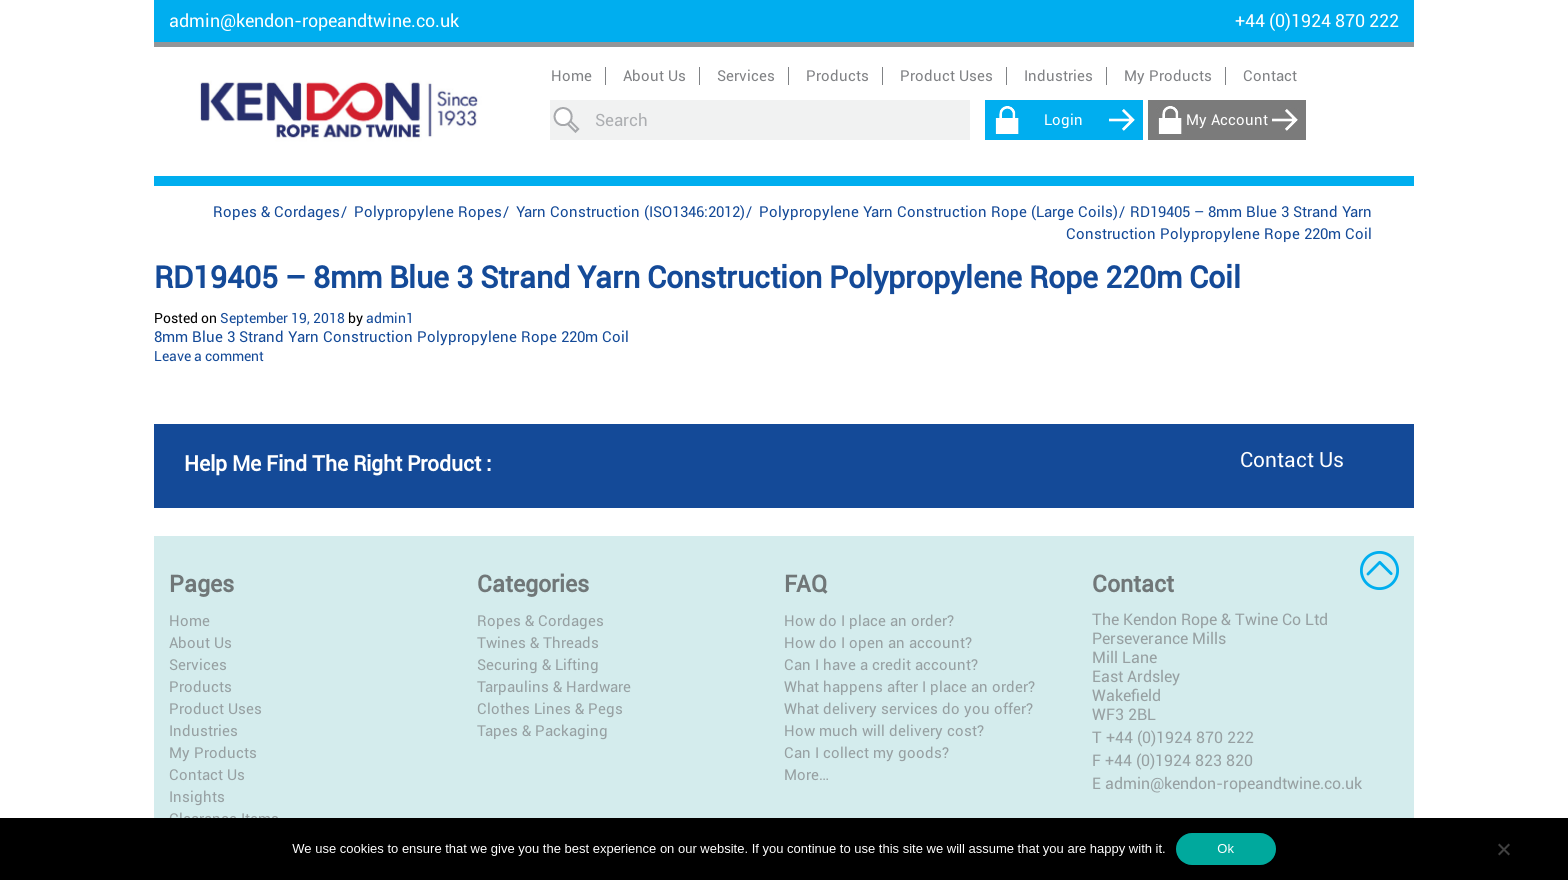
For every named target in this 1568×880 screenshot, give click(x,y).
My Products (1168, 76)
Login (1063, 120)
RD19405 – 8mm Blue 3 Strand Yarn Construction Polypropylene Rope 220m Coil (697, 277)
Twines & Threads (538, 643)
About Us (654, 76)
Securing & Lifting (538, 665)
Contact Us (207, 775)
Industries (203, 731)
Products (200, 687)
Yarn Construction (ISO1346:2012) (630, 212)
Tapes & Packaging (542, 731)
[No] (1503, 849)
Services (198, 665)
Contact (1270, 76)
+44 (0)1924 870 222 (1180, 737)
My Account (1227, 120)
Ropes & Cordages (276, 212)
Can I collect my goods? (866, 753)
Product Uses (215, 709)
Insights (197, 797)
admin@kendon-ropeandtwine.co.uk (314, 20)
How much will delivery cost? (884, 731)
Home (571, 76)
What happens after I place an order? (909, 687)
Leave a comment (209, 356)
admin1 (390, 318)
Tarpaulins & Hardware (554, 687)
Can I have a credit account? (881, 665)
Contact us (1292, 460)
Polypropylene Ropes (428, 212)
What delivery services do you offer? (908, 709)
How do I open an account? (878, 643)
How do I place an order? (869, 621)
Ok (1225, 848)
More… (806, 775)
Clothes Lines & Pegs (550, 709)
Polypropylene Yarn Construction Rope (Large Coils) (938, 212)
